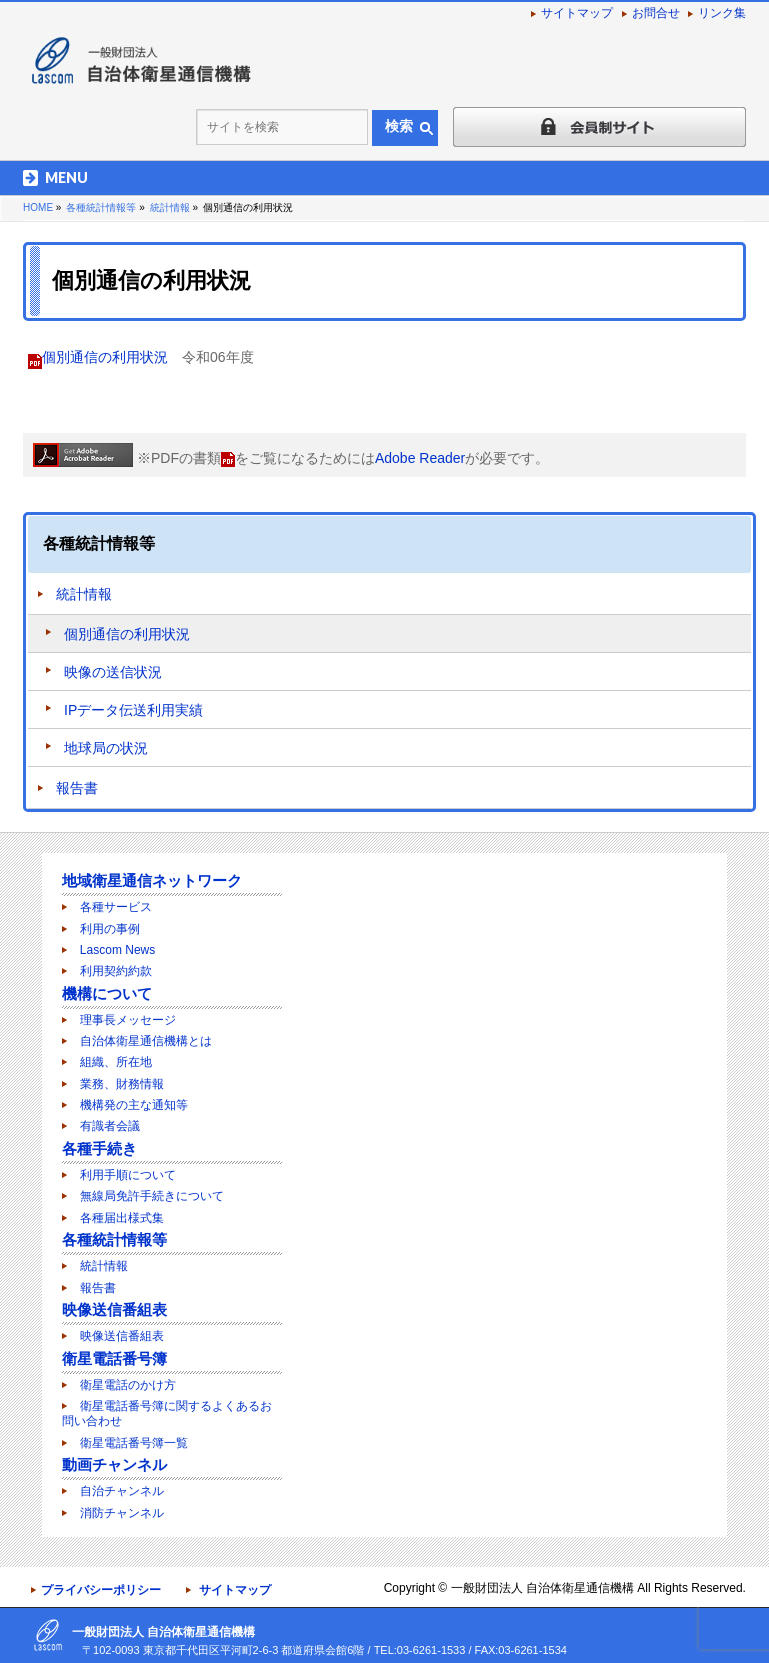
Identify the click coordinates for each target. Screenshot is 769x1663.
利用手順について (128, 1175)
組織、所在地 (116, 1062)
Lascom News (117, 950)
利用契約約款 (116, 971)
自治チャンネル (122, 1491)
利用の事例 (110, 929)
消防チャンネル (122, 1513)
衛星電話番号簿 (114, 1358)
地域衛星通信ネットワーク (152, 880)
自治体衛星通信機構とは (146, 1041)
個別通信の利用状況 (105, 357)
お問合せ (656, 13)
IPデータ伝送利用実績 (133, 710)
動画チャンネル (114, 1464)
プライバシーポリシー (101, 1590)
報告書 (77, 788)
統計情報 (84, 594)
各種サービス (116, 907)
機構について (107, 993)
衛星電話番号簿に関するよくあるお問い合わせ (167, 1413)
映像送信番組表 (114, 1309)
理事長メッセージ (128, 1020)
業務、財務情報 (122, 1084)
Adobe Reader (420, 458)
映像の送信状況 (113, 672)
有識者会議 (110, 1126)
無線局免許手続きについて (152, 1196)
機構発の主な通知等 (134, 1105)
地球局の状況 (106, 748)
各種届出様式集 (122, 1218)
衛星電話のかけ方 (128, 1385)
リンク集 (722, 13)
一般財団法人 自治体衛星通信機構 (542, 1588)
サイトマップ (577, 13)
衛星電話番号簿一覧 (134, 1443)
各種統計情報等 (99, 543)
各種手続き (99, 1148)
